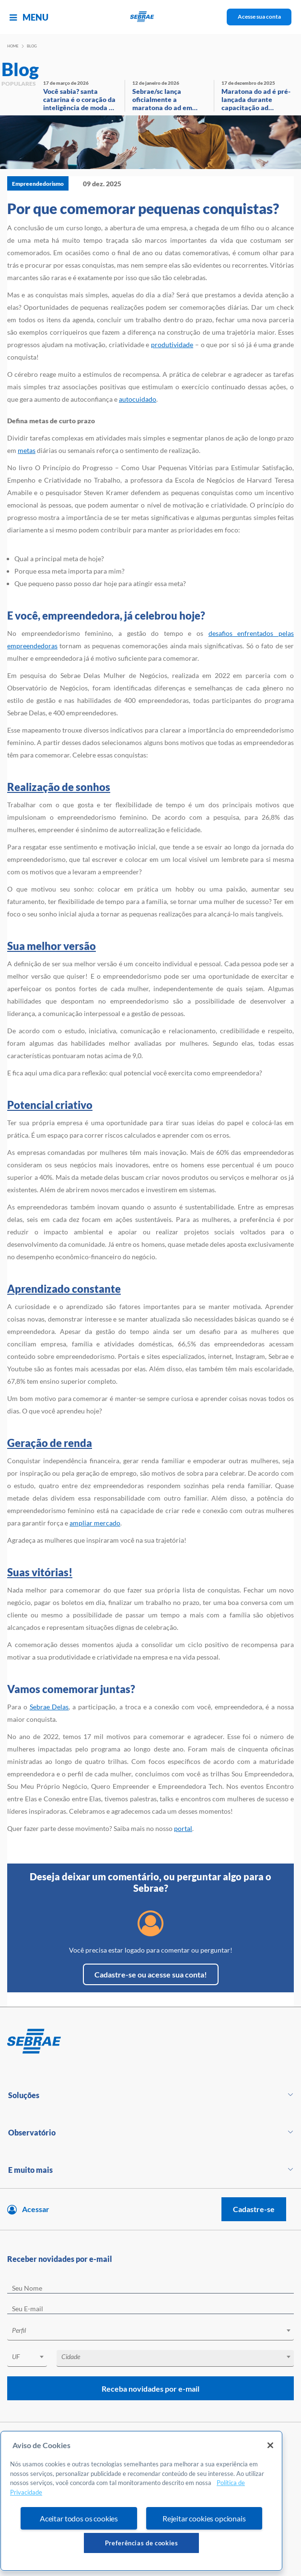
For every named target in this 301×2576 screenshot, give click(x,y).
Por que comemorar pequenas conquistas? (143, 208)
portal (183, 1828)
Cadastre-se (254, 2209)
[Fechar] (270, 2445)
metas (26, 450)
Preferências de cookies (141, 2543)
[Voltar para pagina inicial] (150, 2042)
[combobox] (150, 2332)
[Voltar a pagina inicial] (150, 17)
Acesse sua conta (259, 16)
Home (13, 46)
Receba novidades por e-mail (150, 2388)
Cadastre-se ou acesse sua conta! (150, 1974)
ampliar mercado (94, 1523)
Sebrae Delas (49, 1707)
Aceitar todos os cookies (79, 2518)
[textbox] (155, 2330)
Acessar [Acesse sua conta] (35, 2209)
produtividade (172, 344)
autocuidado (137, 399)
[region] (141, 2500)
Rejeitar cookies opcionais (204, 2518)
